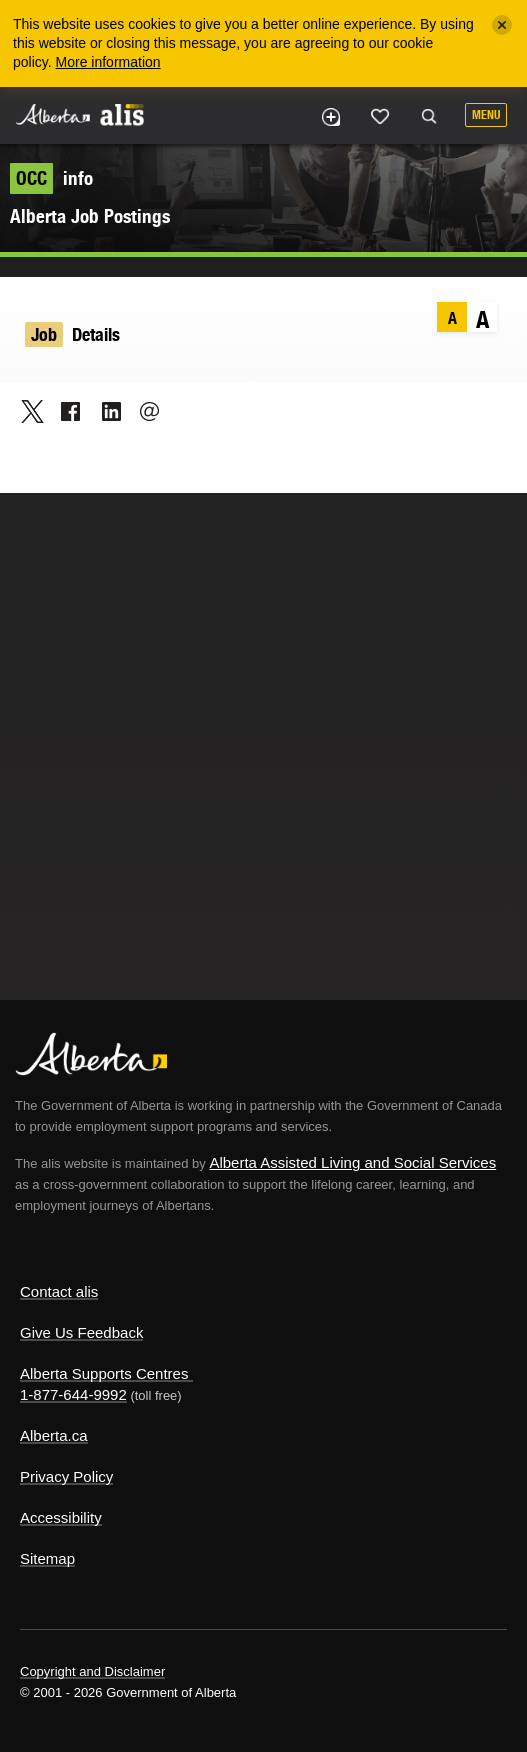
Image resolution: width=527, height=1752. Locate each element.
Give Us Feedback (81, 1332)
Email (143, 411)
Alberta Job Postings (90, 216)
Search (429, 117)
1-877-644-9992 (73, 1394)
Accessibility (61, 1517)
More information (108, 62)
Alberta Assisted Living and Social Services (352, 1162)
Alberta (53, 114)
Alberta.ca (54, 1435)
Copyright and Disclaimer (92, 1671)
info (51, 178)
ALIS (122, 114)
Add (330, 117)
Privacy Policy (66, 1476)
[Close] (502, 25)
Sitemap (47, 1558)
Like (380, 116)
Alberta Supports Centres (104, 1373)
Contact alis (59, 1291)
